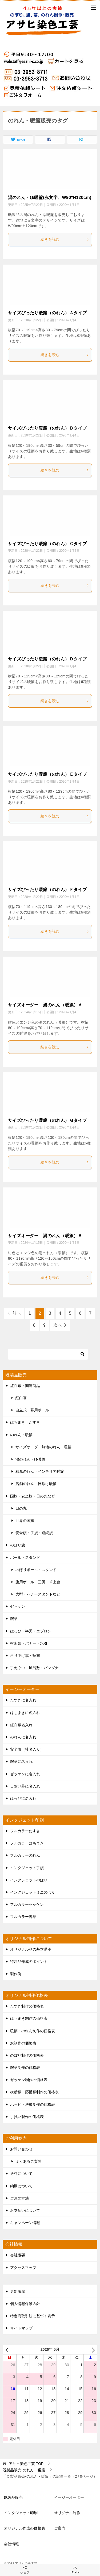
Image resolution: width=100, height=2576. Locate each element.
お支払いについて (25, 2210)
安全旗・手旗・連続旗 (34, 1533)
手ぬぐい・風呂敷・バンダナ (34, 1668)
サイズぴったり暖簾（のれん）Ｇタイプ (47, 1120)
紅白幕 (21, 1398)
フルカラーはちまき (27, 1843)
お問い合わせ (21, 2149)
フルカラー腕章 (23, 1917)
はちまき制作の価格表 (28, 2018)
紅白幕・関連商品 (25, 1386)
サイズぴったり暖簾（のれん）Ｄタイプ (47, 659)
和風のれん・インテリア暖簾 (39, 1471)
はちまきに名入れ (25, 1713)
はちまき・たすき (25, 1422)
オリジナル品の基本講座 (30, 1949)
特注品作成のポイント (28, 1961)
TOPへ (75, 2569)
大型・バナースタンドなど (37, 1594)
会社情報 (11, 2544)
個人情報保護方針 (25, 2304)
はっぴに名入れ (23, 1798)
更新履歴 (17, 2291)
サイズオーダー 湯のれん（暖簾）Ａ (45, 1005)
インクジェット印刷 (21, 2513)
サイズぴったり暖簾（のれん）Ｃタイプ (47, 543)
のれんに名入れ (23, 1737)
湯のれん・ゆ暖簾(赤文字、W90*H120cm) (49, 197)
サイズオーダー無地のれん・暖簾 (43, 1447)
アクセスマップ (23, 2267)
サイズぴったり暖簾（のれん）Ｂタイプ (47, 428)
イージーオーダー (69, 2497)
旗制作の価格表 (23, 2043)
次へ (57, 1325)
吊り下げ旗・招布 (25, 1655)
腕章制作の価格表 (25, 2067)
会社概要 (17, 2255)
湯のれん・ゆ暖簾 (30, 1459)
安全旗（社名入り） (27, 1749)
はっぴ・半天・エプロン (30, 1631)
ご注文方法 (19, 2198)
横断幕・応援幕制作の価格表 (34, 2092)
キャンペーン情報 (25, 2223)
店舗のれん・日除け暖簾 (36, 1484)
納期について (21, 2186)
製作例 (15, 1974)
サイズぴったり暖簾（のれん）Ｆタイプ (47, 889)
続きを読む (65, 239)
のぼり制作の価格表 (27, 2055)
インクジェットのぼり (28, 1880)
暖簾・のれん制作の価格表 (32, 2031)
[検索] (48, 1354)
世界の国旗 (24, 1520)
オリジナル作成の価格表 (24, 2528)
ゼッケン (17, 1606)
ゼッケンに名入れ (25, 1774)
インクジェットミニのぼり (32, 1892)
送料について (21, 2173)
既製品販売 (13, 2497)
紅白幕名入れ (21, 1725)
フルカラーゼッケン (27, 1904)
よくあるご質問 (28, 2161)
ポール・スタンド (25, 1557)
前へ (16, 1313)
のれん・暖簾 (21, 1435)
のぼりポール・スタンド (36, 1570)
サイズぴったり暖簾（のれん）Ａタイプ (47, 313)
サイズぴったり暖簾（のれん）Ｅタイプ (47, 774)
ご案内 (59, 2528)
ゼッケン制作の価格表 (28, 2080)
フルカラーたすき (25, 1831)
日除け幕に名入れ (25, 1786)
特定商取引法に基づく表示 (32, 2316)
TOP (26, 2464)
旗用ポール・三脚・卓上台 (37, 1582)
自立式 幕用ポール (32, 1410)
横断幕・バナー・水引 (28, 1643)
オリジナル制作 (67, 2513)
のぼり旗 (17, 1545)
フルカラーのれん (25, 1855)
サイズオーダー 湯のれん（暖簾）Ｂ (45, 1235)
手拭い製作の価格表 (27, 2117)
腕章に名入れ (21, 1761)
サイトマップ (21, 2328)
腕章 (14, 1618)
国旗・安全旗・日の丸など (32, 1496)
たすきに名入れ (23, 1700)
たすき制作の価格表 (27, 2006)
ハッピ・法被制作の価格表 (32, 2104)
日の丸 (21, 1508)
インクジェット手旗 (27, 1868)
